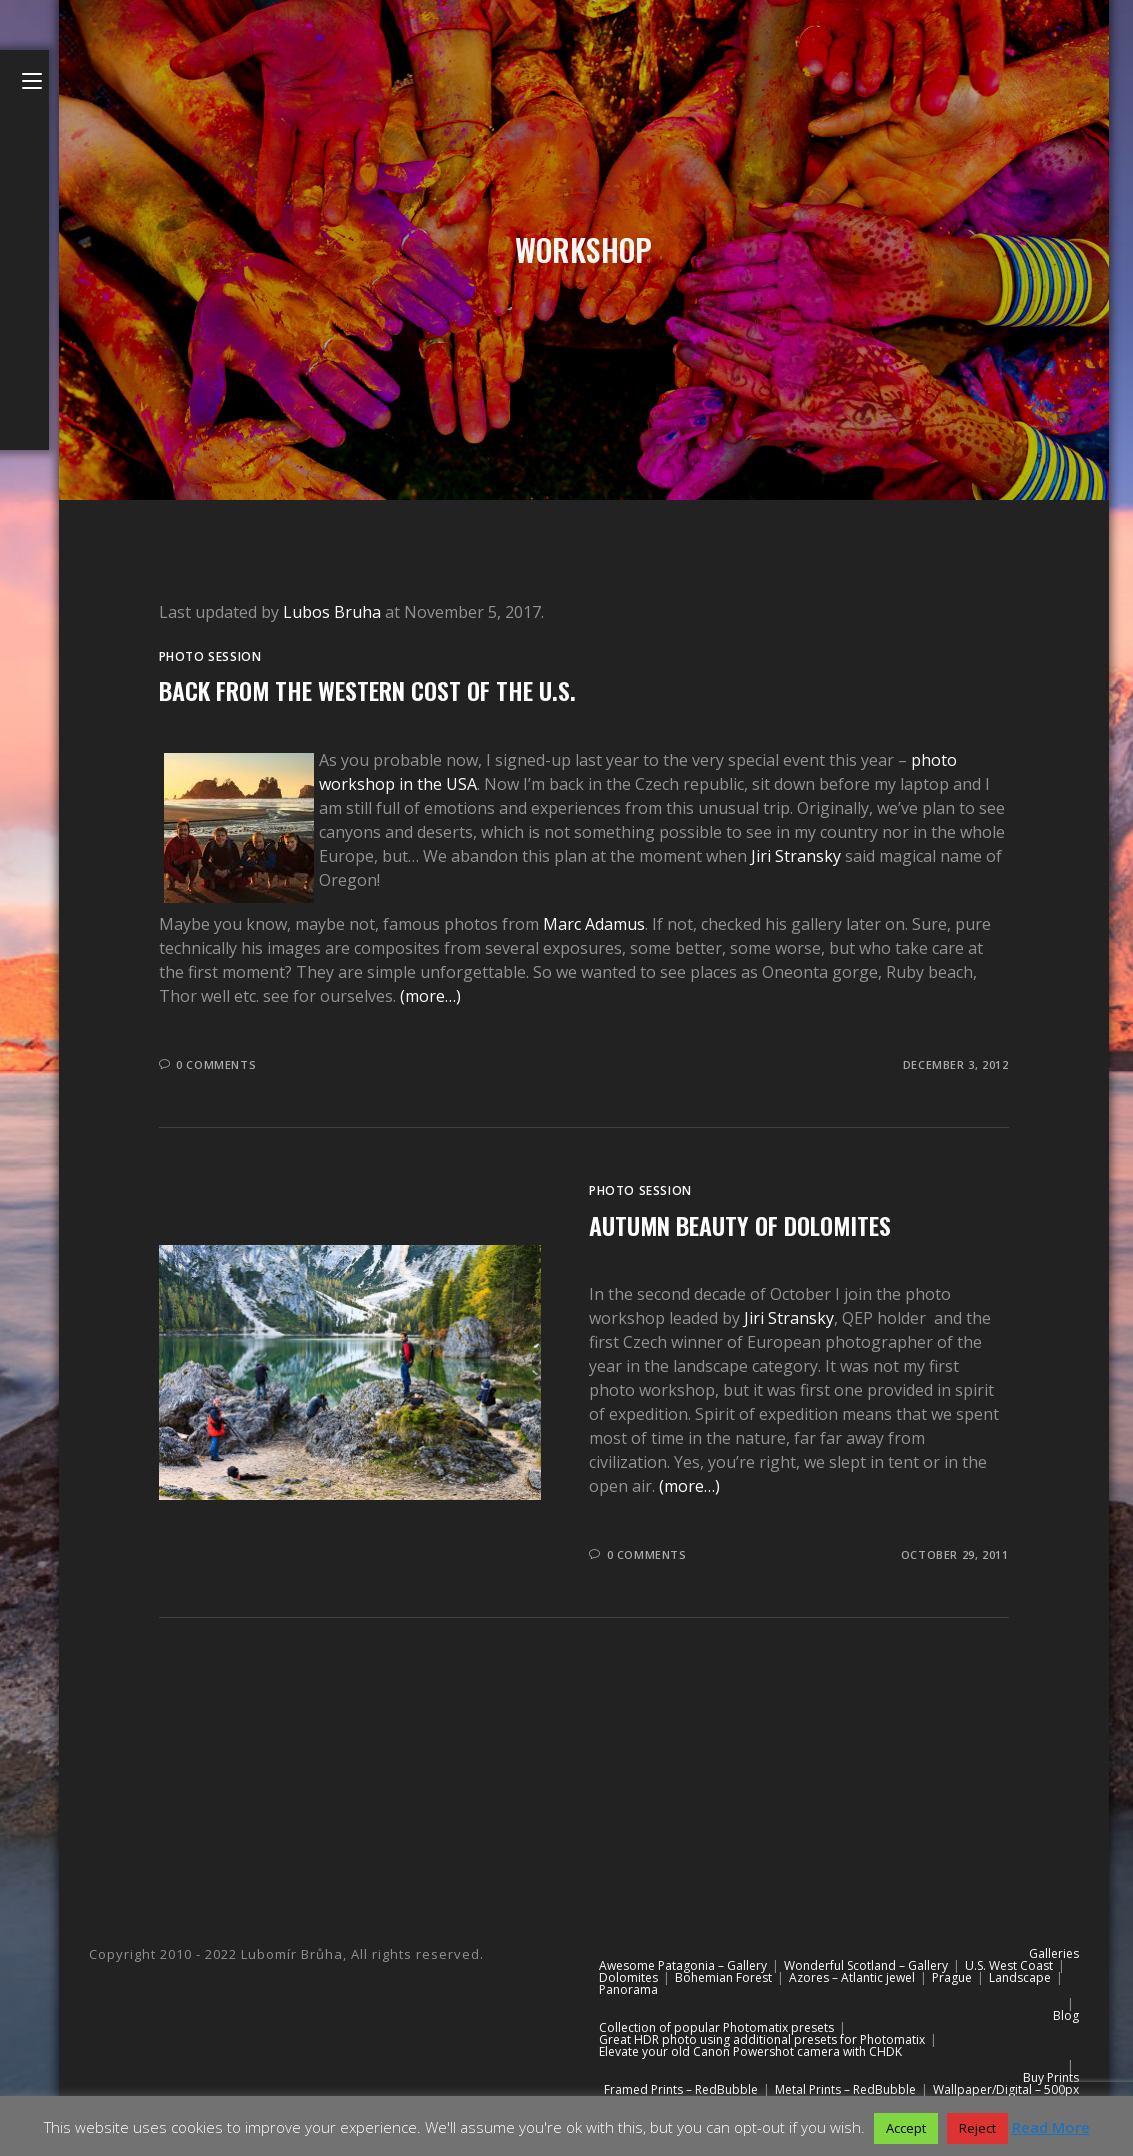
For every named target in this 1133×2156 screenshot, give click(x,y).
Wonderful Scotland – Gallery (866, 1965)
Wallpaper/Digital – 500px (1006, 2089)
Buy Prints (1051, 2077)
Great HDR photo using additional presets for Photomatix (762, 2039)
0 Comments (216, 1064)
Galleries (1054, 1953)
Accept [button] (906, 2128)
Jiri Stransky (796, 856)
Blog (1066, 2015)
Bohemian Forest (723, 1977)
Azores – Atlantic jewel (852, 1977)
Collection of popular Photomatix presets (716, 2027)
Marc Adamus (594, 924)
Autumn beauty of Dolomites (740, 1225)
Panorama (628, 1989)
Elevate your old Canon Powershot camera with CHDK (750, 2051)
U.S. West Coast (1009, 1965)
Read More (1051, 2127)
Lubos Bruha (332, 612)
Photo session (210, 656)
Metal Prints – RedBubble (845, 2089)
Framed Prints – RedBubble (681, 2089)
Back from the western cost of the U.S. (367, 690)
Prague (952, 1977)
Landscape (1020, 1977)
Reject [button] (977, 2128)
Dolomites (628, 1977)
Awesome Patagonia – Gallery (683, 1965)
